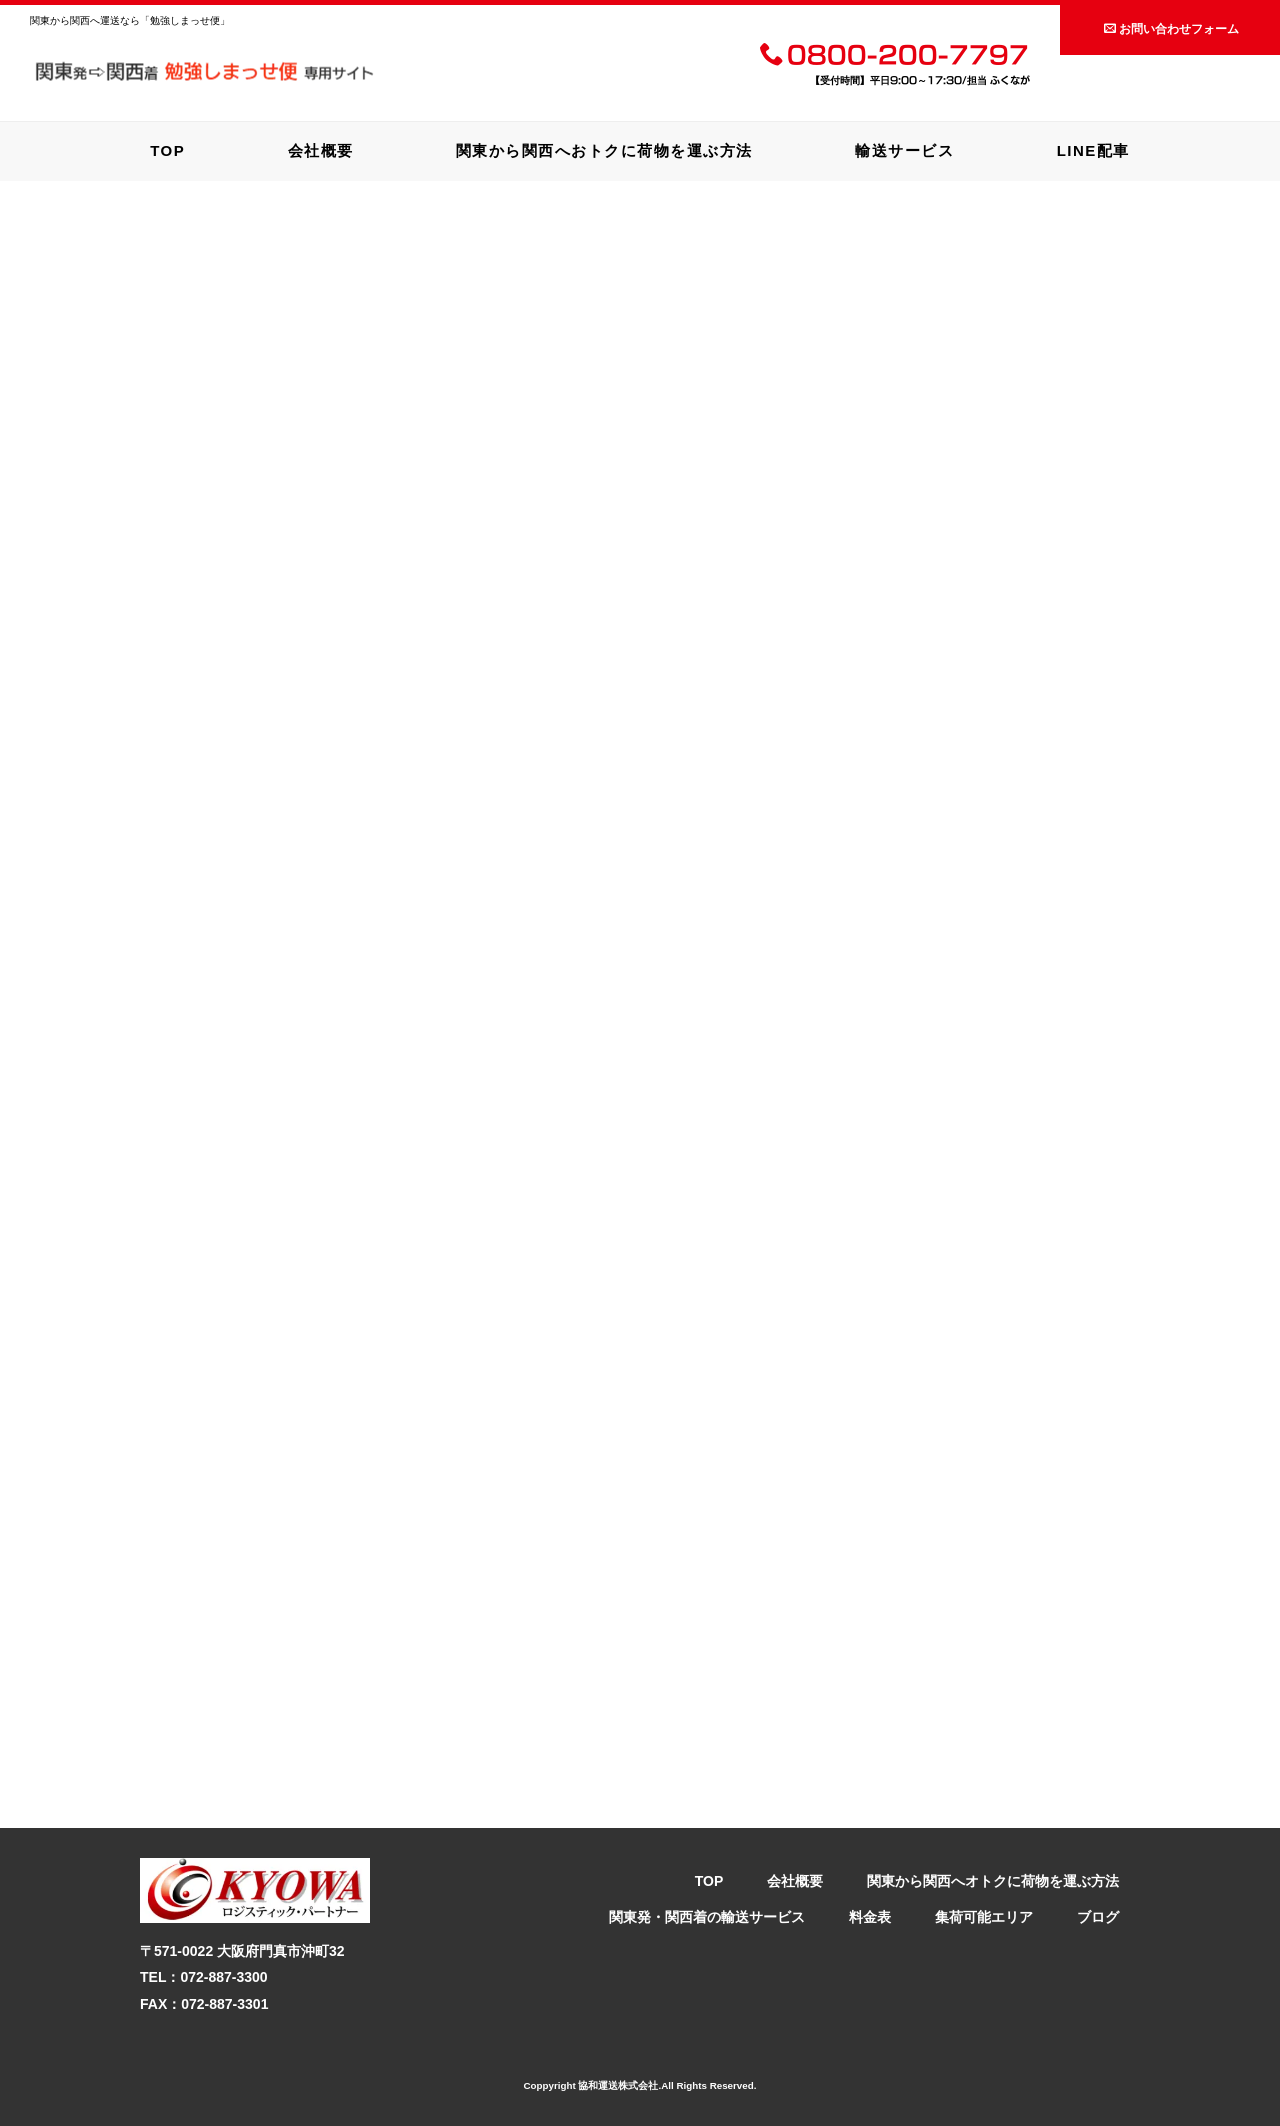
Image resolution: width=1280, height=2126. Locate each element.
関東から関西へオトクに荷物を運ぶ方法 (993, 1881)
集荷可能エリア (984, 1917)
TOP (167, 150)
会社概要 (321, 150)
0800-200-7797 (894, 57)
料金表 (870, 1917)
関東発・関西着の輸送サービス (707, 1917)
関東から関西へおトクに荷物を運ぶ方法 (604, 150)
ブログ (1098, 1917)
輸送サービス (904, 150)
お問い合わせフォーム (1171, 29)
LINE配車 (1093, 150)
